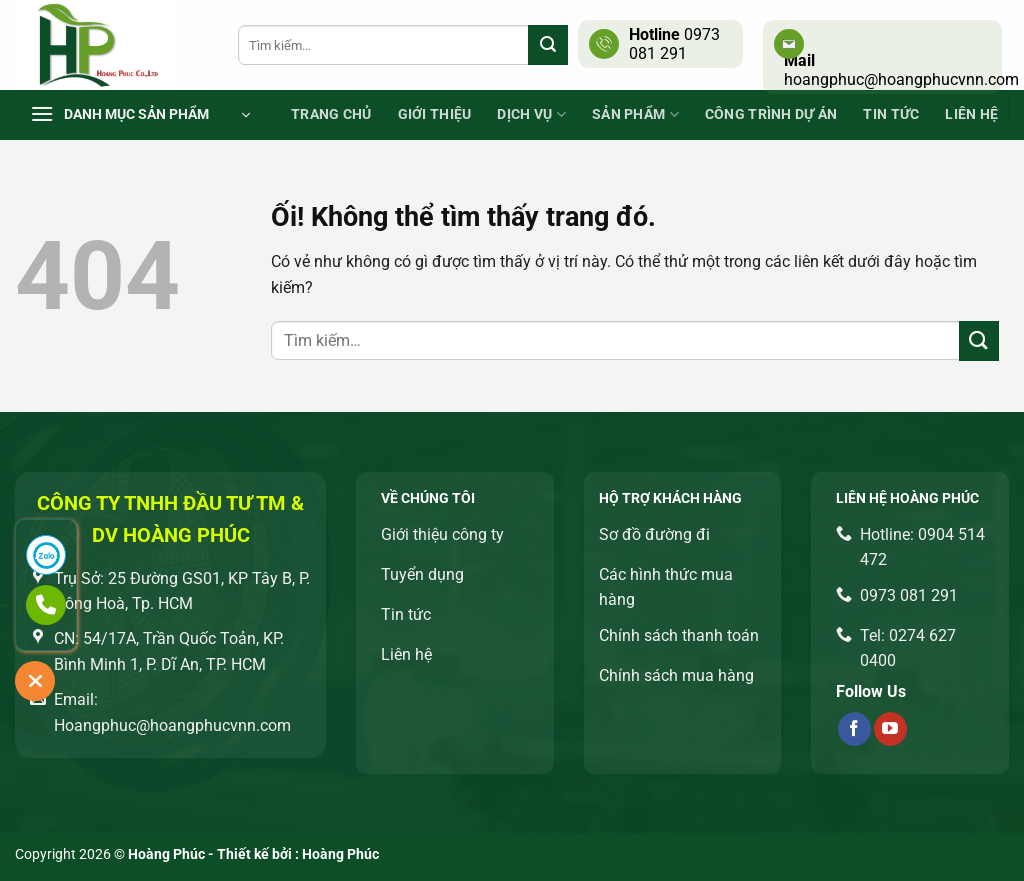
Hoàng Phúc (340, 854)
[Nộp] (548, 45)
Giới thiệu (435, 114)
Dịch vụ (531, 114)
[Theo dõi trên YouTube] (890, 729)
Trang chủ (331, 114)
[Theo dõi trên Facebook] (854, 729)
